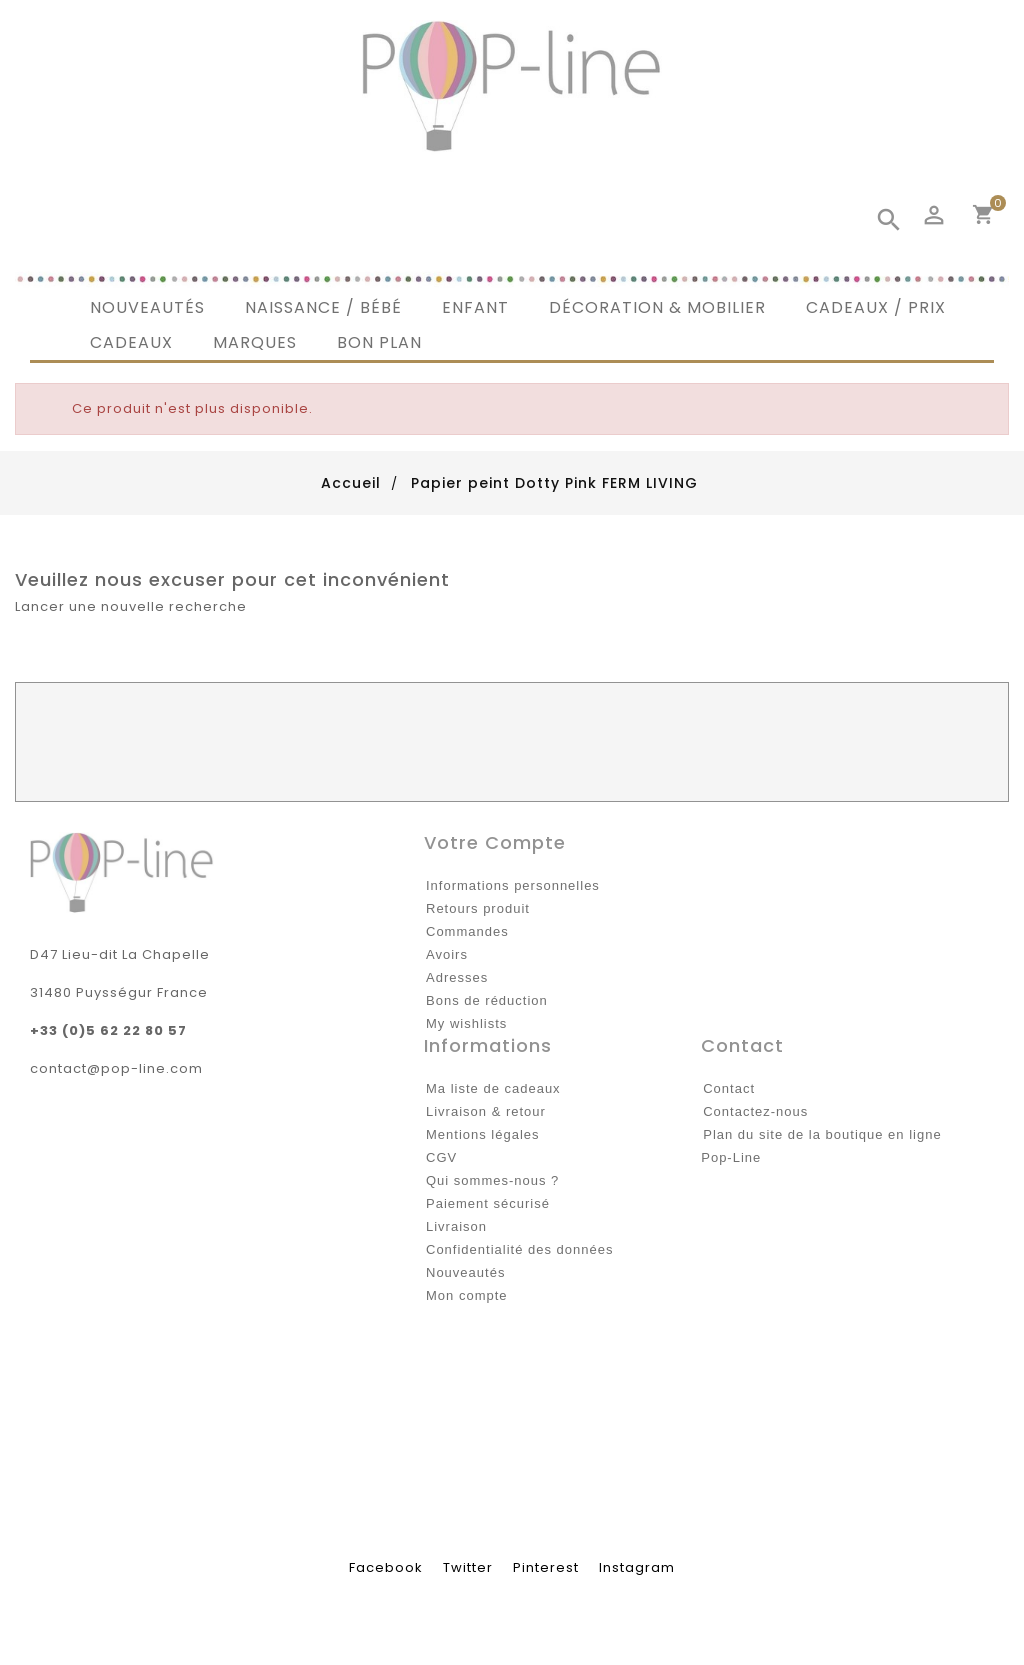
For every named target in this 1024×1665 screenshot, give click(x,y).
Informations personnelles (513, 885)
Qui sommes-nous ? (492, 1180)
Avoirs (447, 954)
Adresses (457, 977)
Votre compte (495, 842)
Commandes (467, 931)
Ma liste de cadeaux (493, 1088)
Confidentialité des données (519, 1249)
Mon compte (467, 1295)
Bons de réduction (487, 1000)
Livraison (456, 1226)
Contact (729, 1088)
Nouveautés (465, 1272)
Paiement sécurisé (488, 1203)
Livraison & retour (486, 1111)
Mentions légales (483, 1134)
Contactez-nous (755, 1111)
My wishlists (466, 1023)
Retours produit (478, 908)
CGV (441, 1157)
